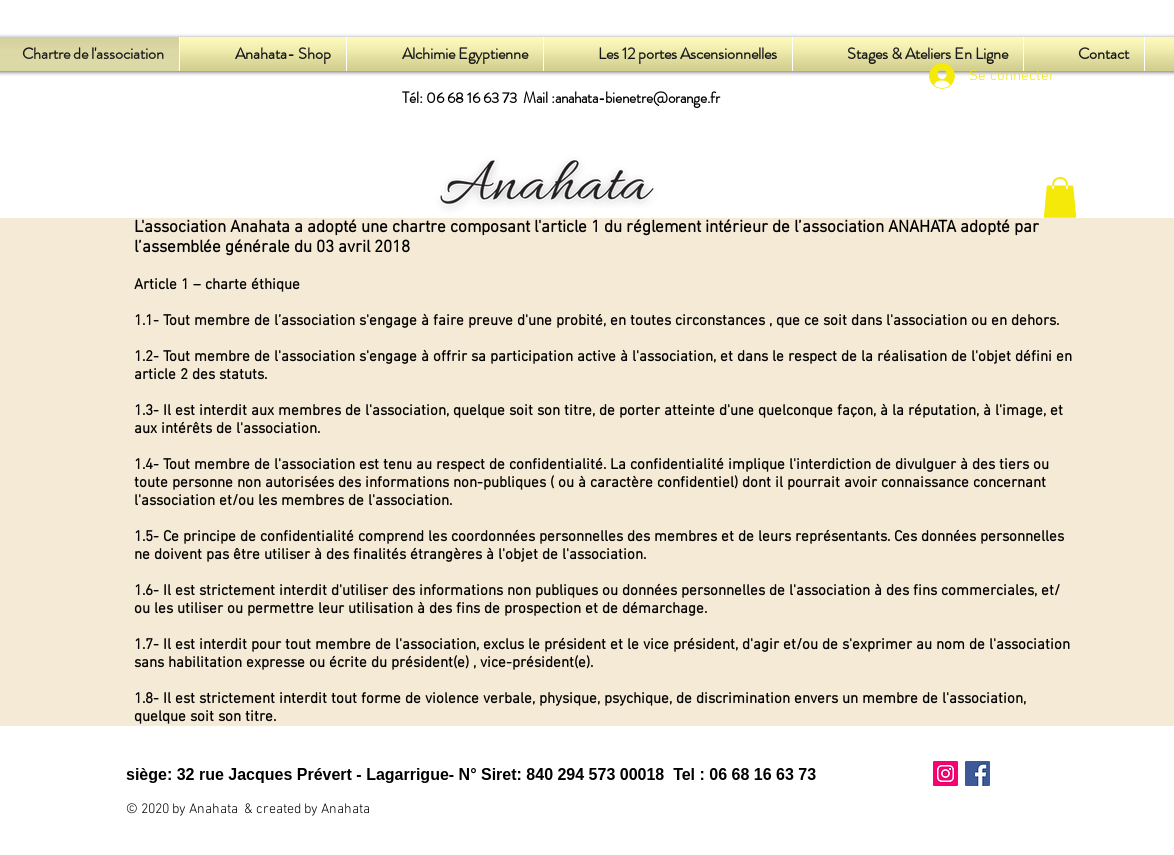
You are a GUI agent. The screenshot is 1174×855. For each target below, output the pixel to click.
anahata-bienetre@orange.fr (637, 98)
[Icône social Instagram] (945, 773)
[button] (1060, 197)
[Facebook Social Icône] (977, 773)
